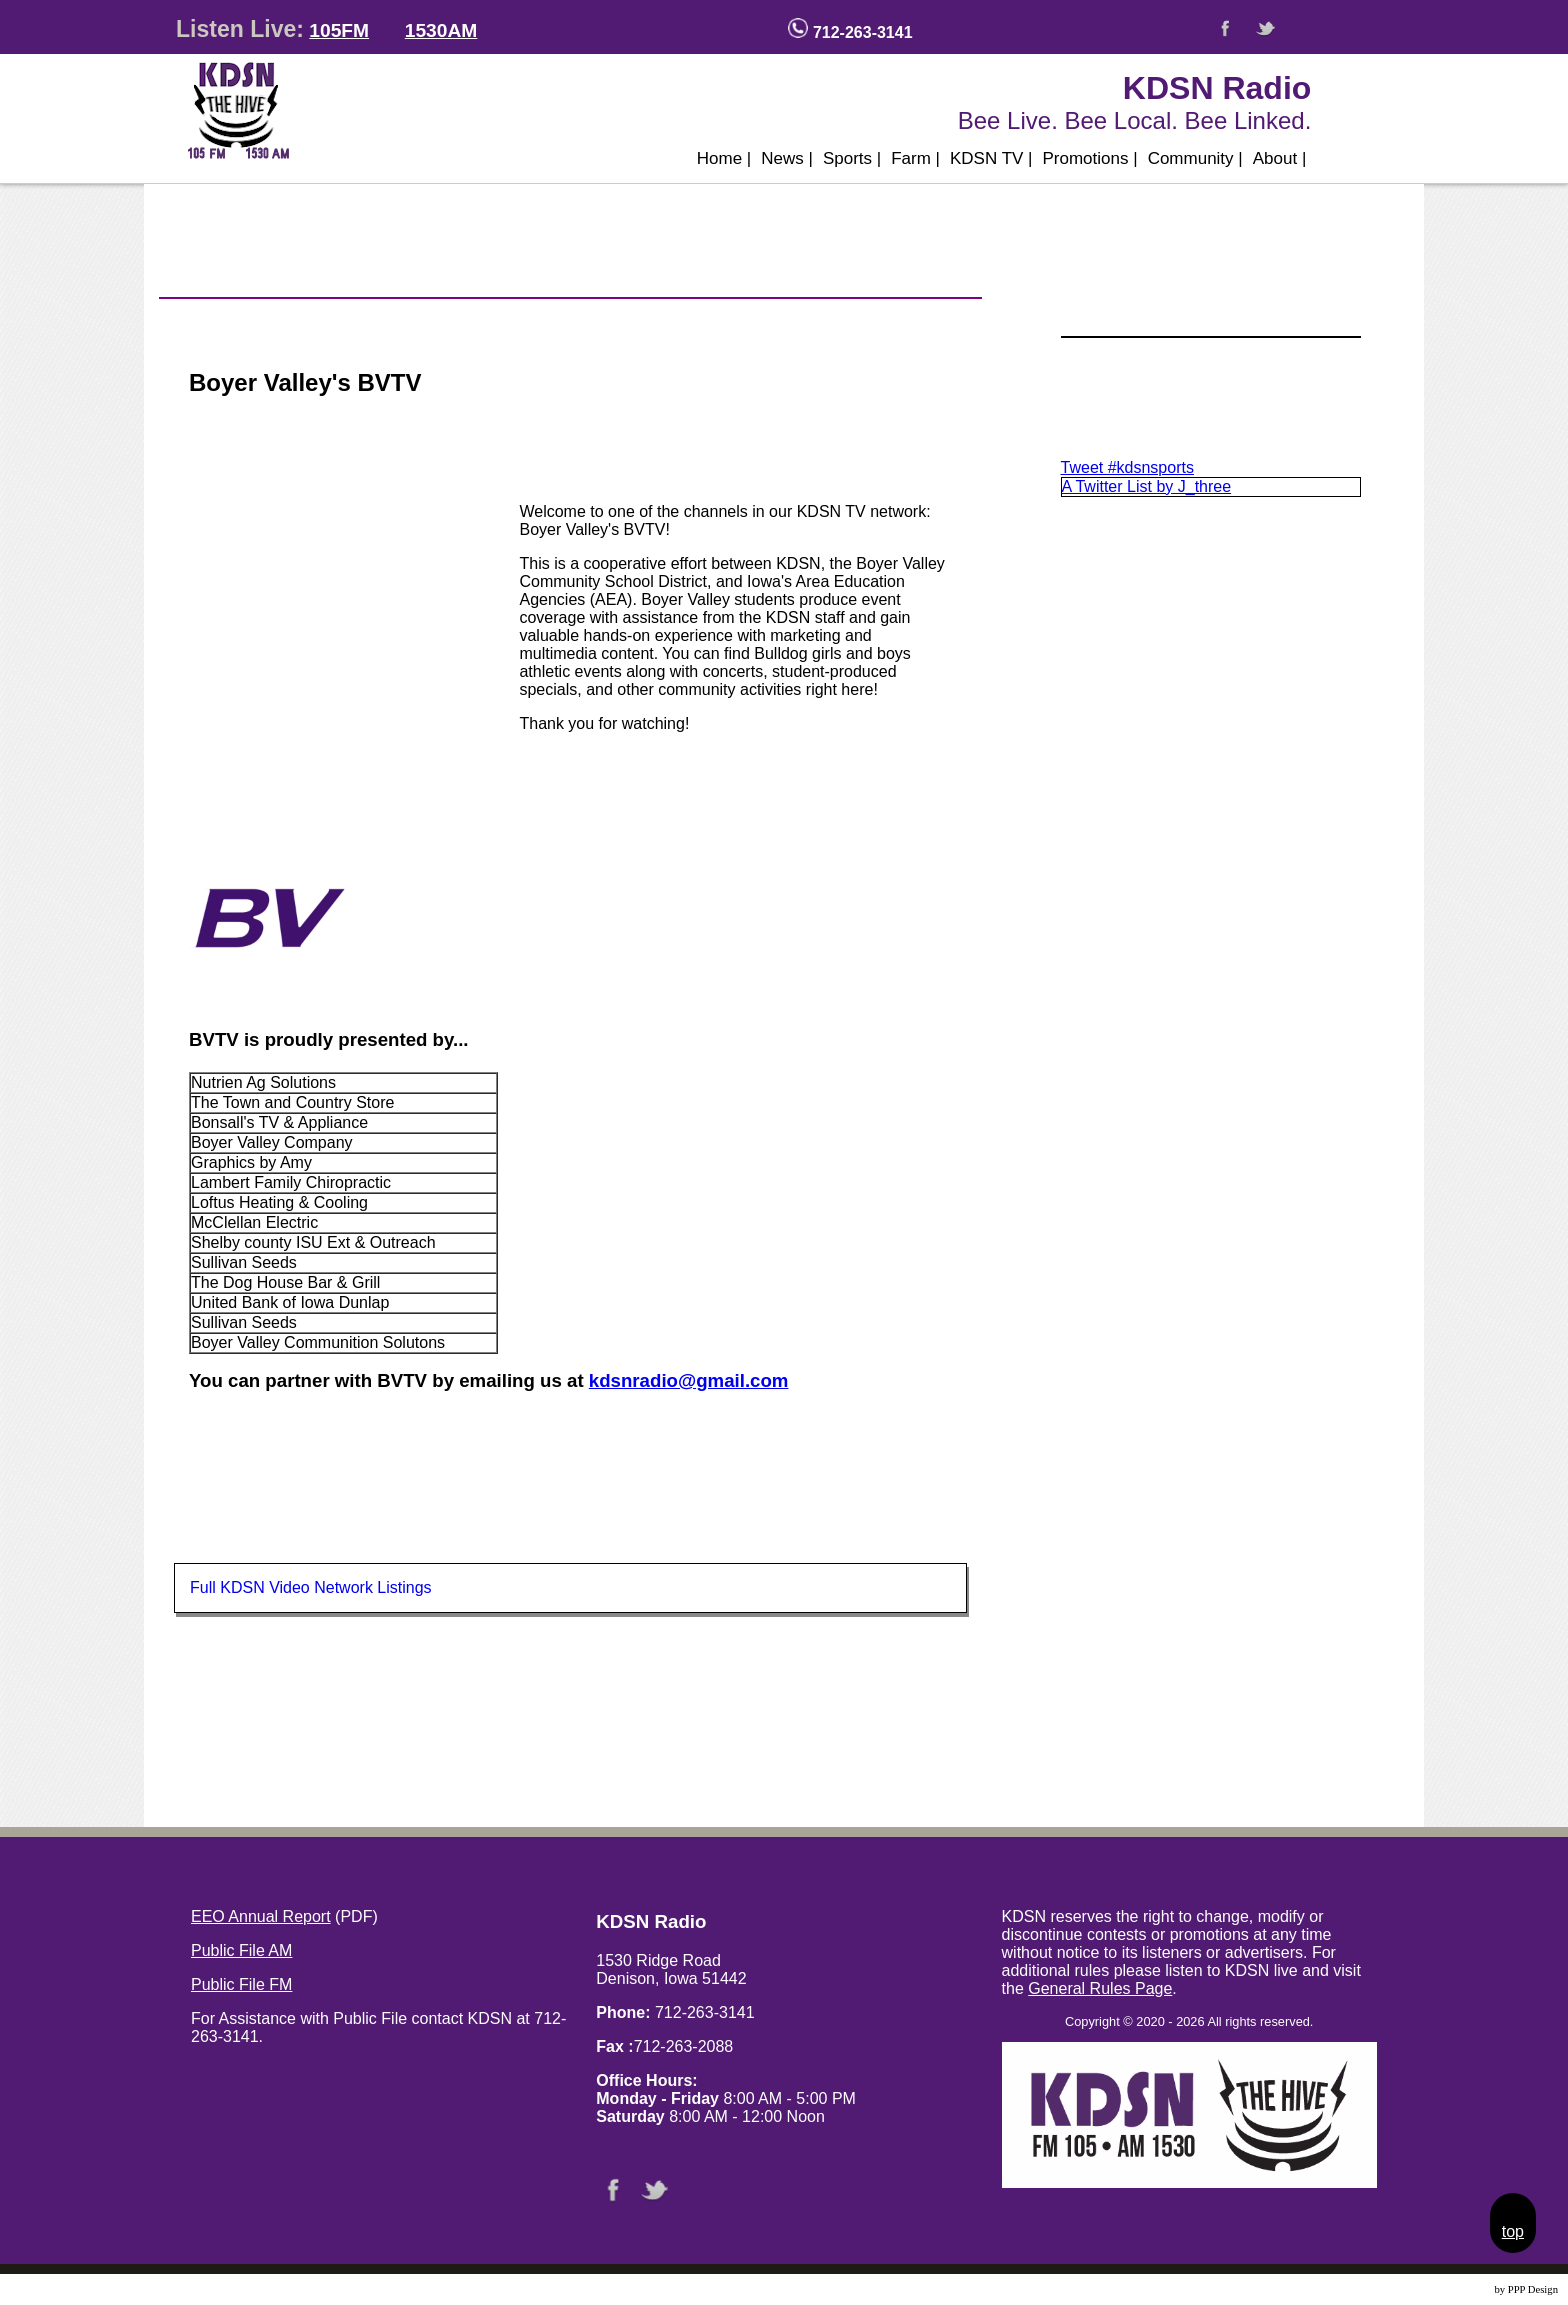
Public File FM (241, 1984)
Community (1195, 158)
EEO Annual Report (261, 1916)
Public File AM (241, 1950)
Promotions (1090, 158)
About (1280, 158)
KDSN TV (991, 158)
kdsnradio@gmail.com (689, 1380)
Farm (915, 158)
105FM (339, 30)
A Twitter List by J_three (1147, 486)
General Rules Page (1100, 1988)
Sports (852, 158)
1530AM (441, 30)
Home (724, 158)
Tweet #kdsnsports (1127, 467)
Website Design (1458, 2289)
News (787, 158)
